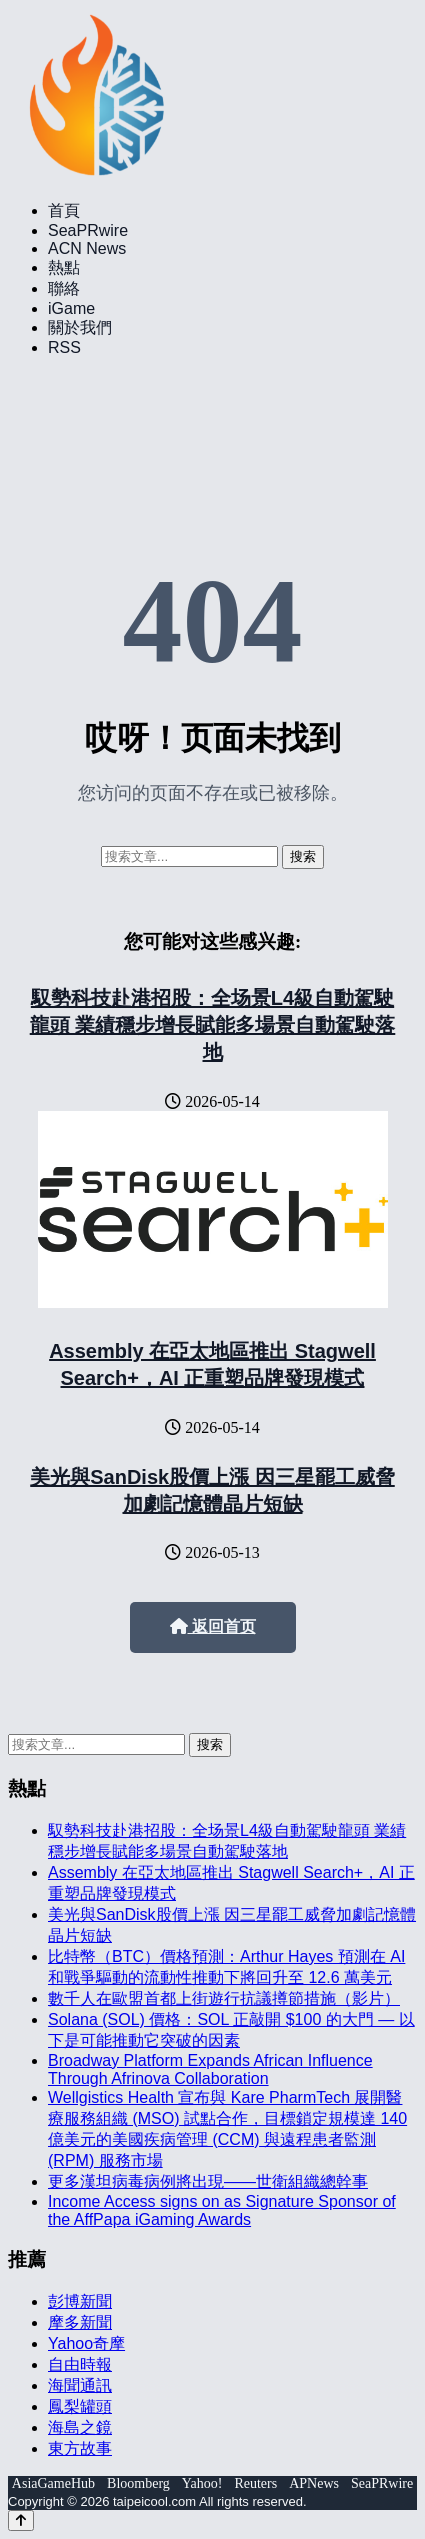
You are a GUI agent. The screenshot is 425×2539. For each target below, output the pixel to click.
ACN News (87, 248)
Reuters (255, 2483)
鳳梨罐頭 (80, 2406)
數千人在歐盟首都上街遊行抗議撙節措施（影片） (224, 1998)
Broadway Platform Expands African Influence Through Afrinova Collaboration (210, 2069)
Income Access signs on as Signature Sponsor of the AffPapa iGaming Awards (222, 2210)
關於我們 (80, 327)
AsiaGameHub (53, 2483)
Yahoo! (202, 2483)
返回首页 (213, 1626)
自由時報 (80, 2364)
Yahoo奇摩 (86, 2343)
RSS (64, 347)
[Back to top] (21, 2520)
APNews (314, 2483)
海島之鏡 (80, 2427)
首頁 (64, 210)
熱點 (64, 267)
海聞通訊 (80, 2385)
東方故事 (80, 2448)
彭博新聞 (80, 2301)
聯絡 (64, 288)
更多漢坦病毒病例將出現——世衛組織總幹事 (208, 2181)
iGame (71, 308)
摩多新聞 (80, 2322)
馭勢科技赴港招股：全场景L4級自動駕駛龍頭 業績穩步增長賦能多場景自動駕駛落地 (213, 1025)
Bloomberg (138, 2483)
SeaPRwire (88, 230)
